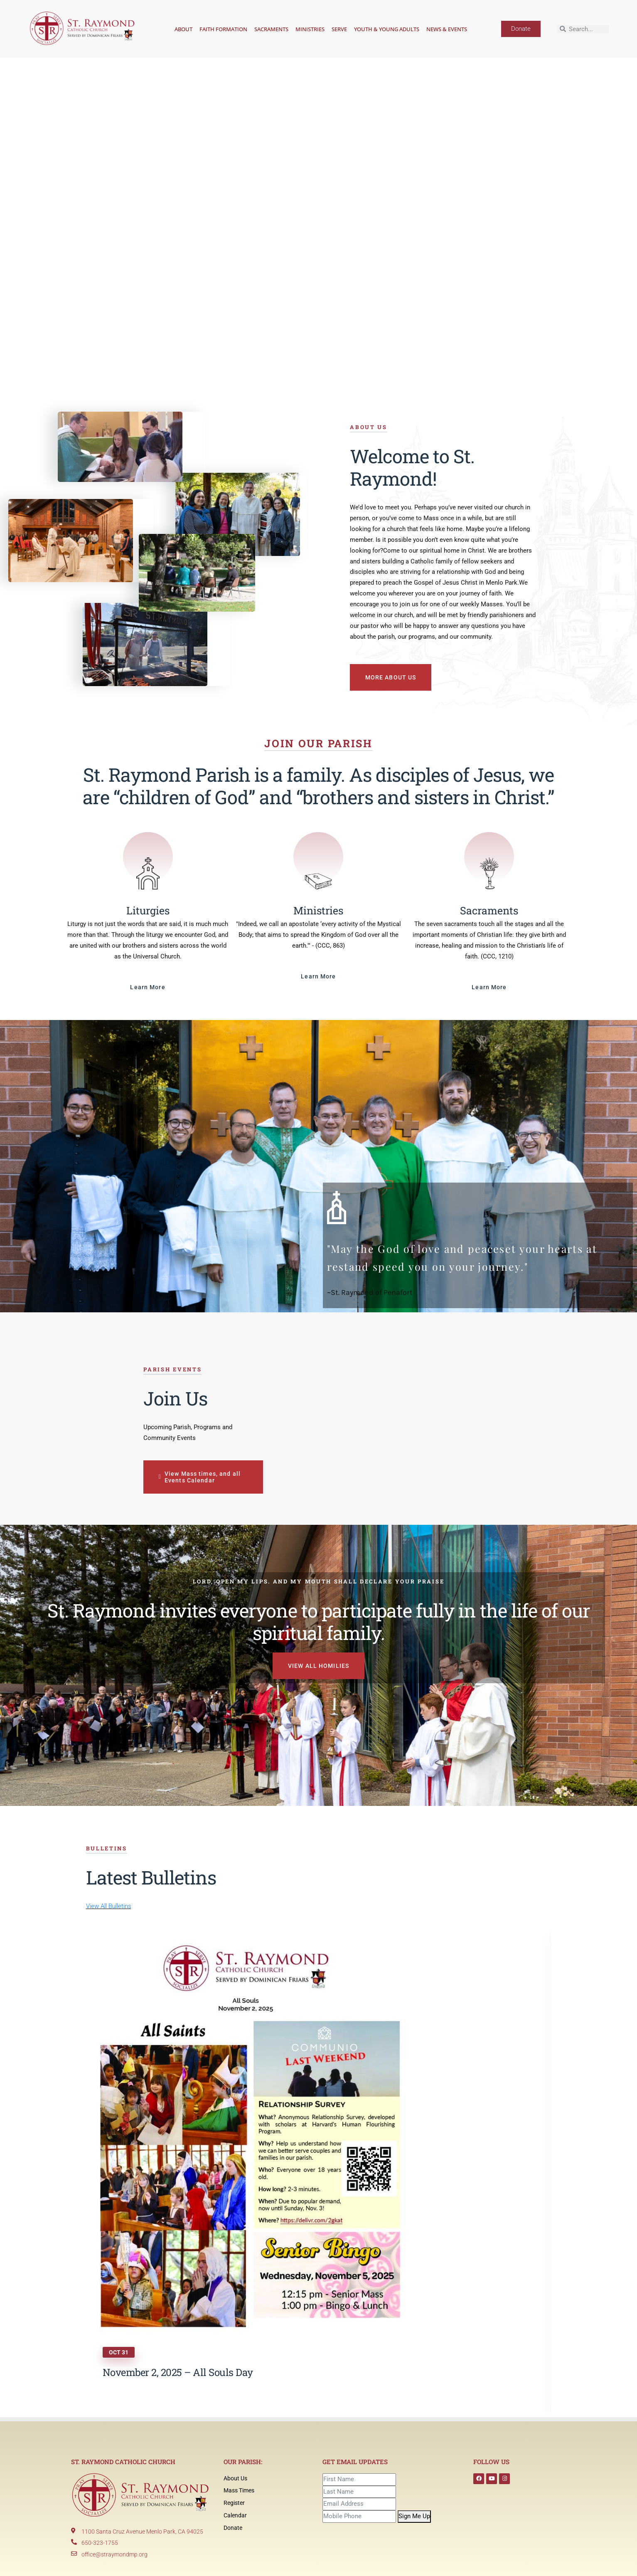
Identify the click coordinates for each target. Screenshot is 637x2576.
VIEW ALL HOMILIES (318, 1665)
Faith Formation (223, 29)
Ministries (310, 29)
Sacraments (271, 29)
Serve (339, 29)
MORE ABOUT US (392, 677)
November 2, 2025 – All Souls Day (178, 2372)
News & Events (446, 29)
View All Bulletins (108, 1906)
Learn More (147, 987)
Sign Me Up (414, 2516)
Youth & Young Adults (386, 29)
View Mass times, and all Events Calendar (201, 1477)
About (183, 29)
